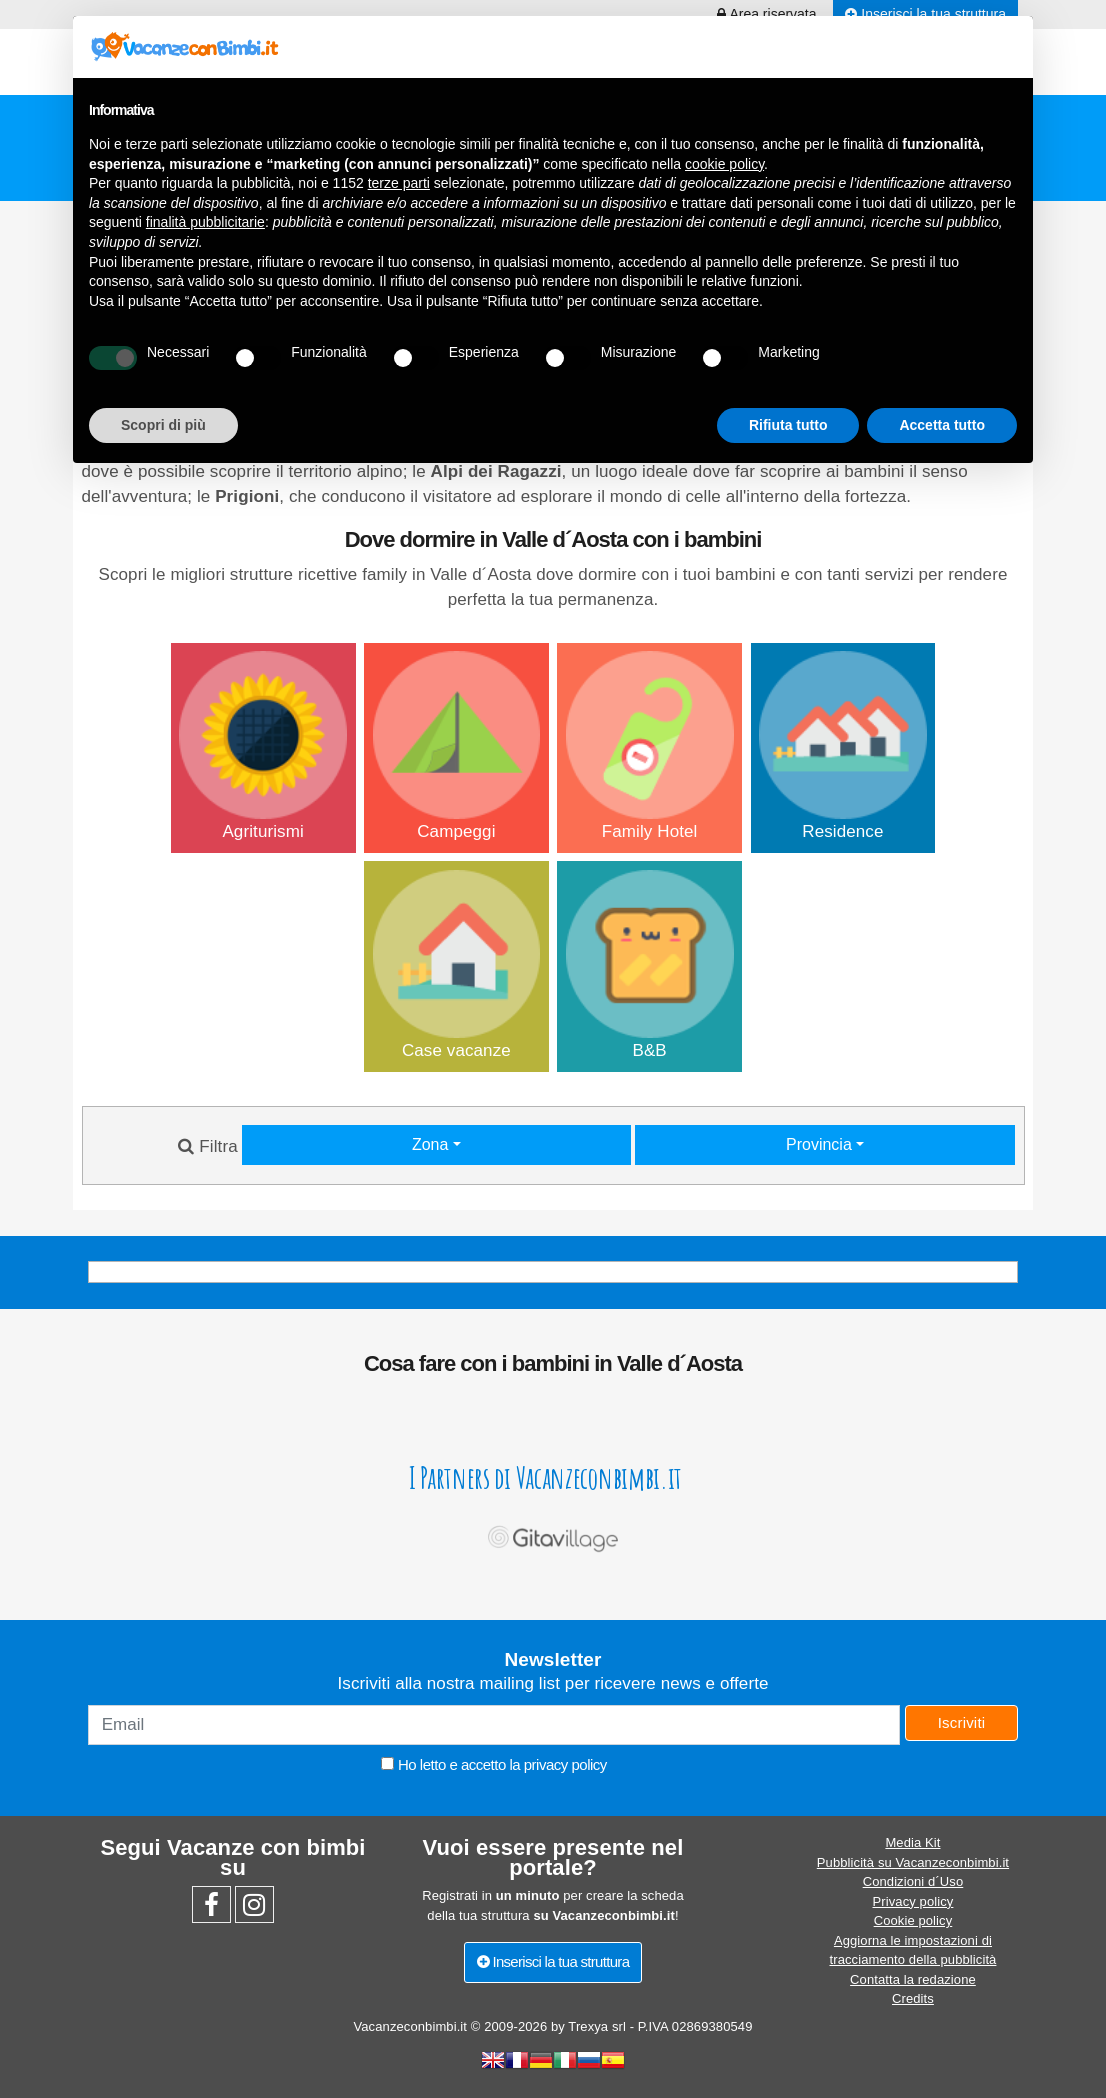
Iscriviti (962, 1722)
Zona (432, 1144)
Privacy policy (913, 1901)
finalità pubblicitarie (205, 222)
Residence (843, 746)
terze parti (399, 183)
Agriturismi (263, 746)
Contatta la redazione (913, 1979)
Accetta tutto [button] (942, 425)
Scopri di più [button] (163, 425)
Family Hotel (650, 746)
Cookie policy (913, 1920)
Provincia (821, 1144)
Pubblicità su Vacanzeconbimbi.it (913, 1862)
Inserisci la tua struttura (553, 1961)
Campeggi (457, 746)
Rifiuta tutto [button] (788, 425)
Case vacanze (457, 965)
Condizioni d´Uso (913, 1881)
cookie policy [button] (724, 164)
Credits (913, 1998)
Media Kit (912, 1842)
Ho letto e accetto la (493, 1764)
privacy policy (565, 1764)
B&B (650, 965)
